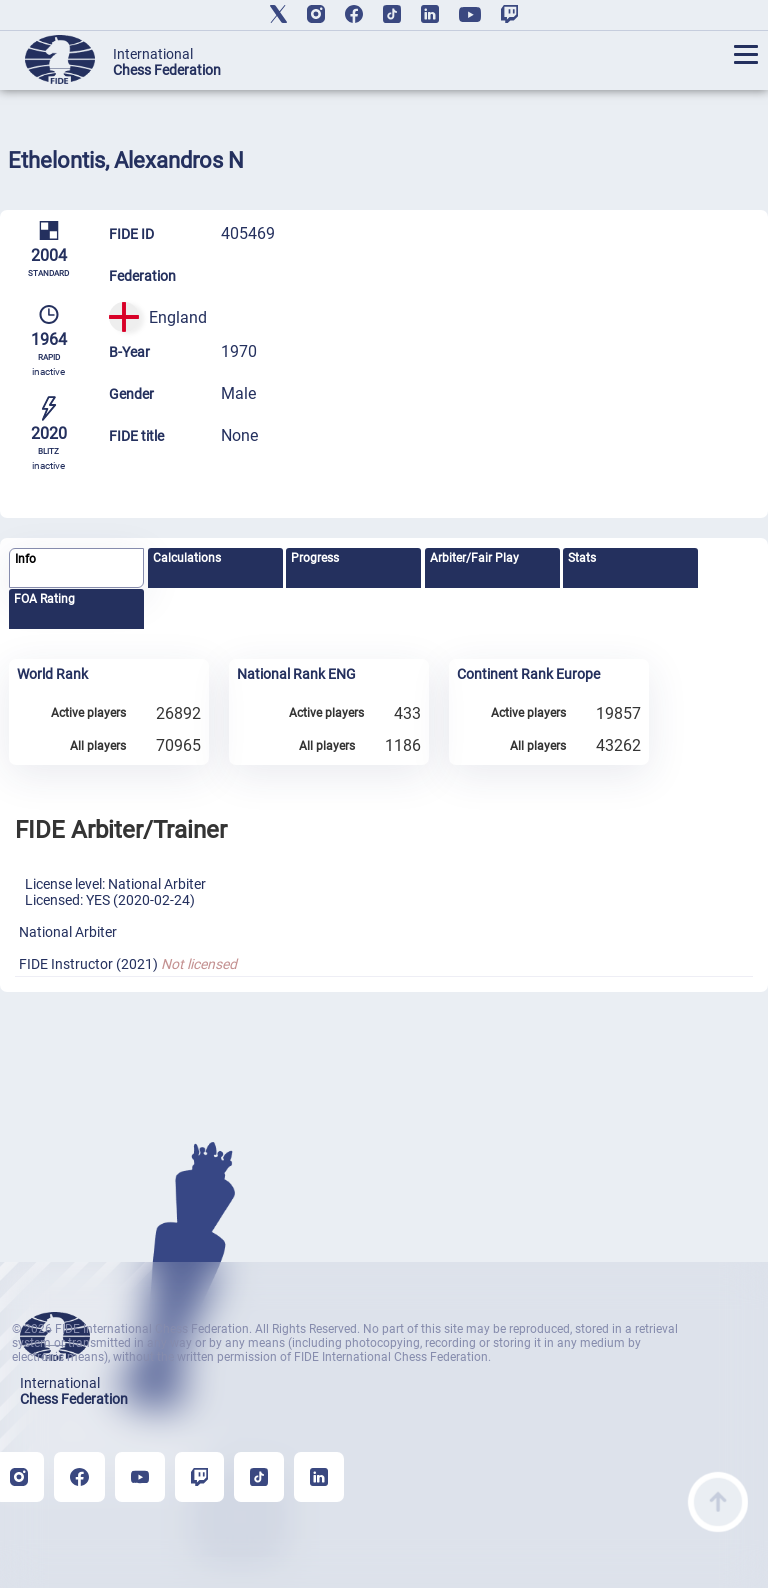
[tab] (76, 568)
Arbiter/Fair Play (474, 558)
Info (25, 559)
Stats (582, 558)
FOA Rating (44, 599)
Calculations (187, 558)
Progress (315, 558)
